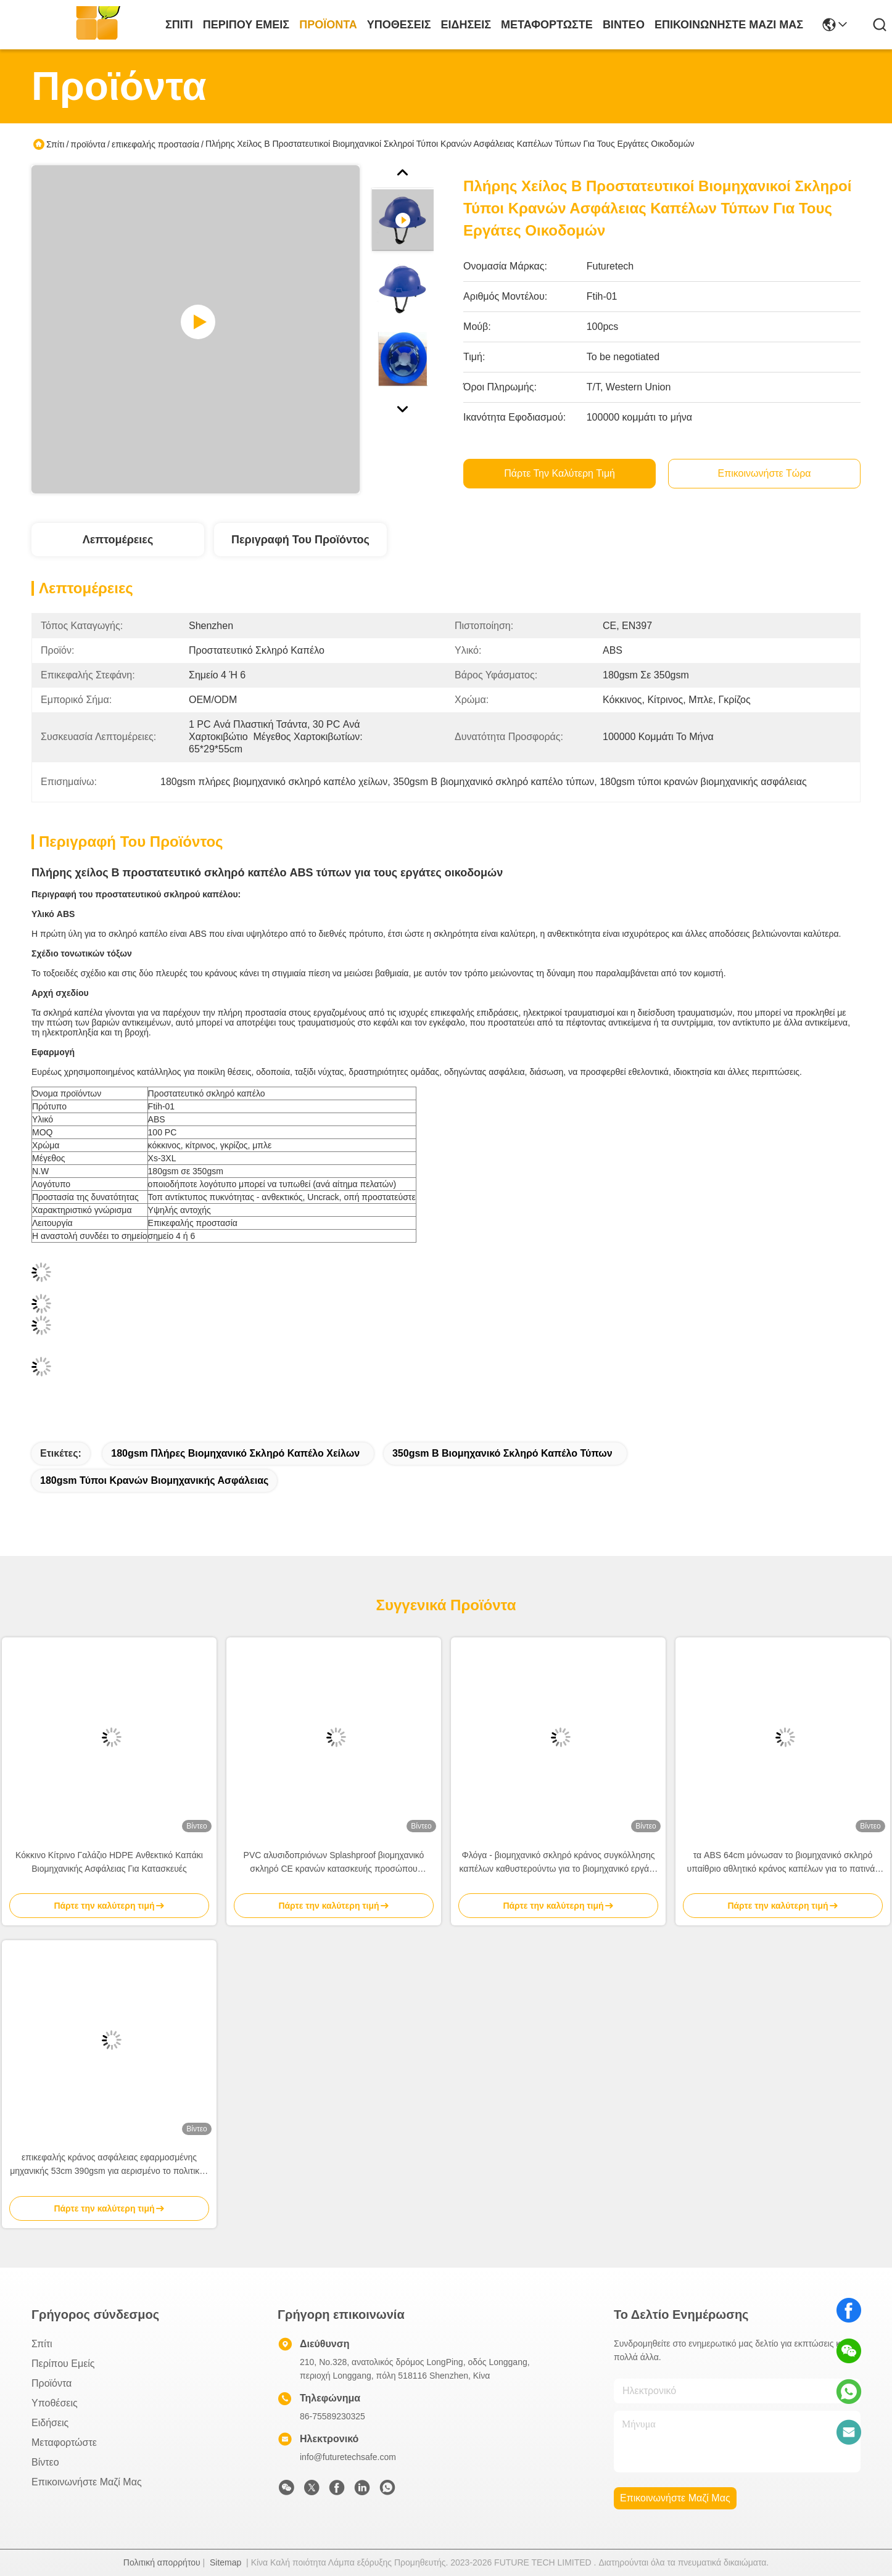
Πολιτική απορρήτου (161, 2562)
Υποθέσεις (399, 25)
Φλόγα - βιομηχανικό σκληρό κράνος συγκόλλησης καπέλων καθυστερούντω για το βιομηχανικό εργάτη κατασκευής (559, 1862)
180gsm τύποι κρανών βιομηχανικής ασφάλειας (154, 1480)
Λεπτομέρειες (118, 539)
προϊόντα (328, 25)
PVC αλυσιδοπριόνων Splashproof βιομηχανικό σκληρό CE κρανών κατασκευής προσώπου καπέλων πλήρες (334, 1862)
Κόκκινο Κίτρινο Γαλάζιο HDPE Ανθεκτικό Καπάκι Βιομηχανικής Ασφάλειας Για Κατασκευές (109, 1862)
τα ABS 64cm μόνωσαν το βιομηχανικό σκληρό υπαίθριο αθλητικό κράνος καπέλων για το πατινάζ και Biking (783, 1862)
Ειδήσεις (465, 25)
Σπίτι (179, 25)
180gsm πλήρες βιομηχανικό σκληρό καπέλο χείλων (235, 1453)
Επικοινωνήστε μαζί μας (729, 25)
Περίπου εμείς (246, 25)
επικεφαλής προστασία (155, 144)
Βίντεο (624, 25)
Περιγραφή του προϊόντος (300, 539)
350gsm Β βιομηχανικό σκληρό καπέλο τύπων (502, 1453)
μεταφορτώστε (547, 25)
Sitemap (225, 2562)
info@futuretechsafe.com (348, 2457)
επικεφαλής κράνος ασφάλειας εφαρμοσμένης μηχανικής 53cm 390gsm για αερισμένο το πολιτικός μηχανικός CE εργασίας (109, 2165)
